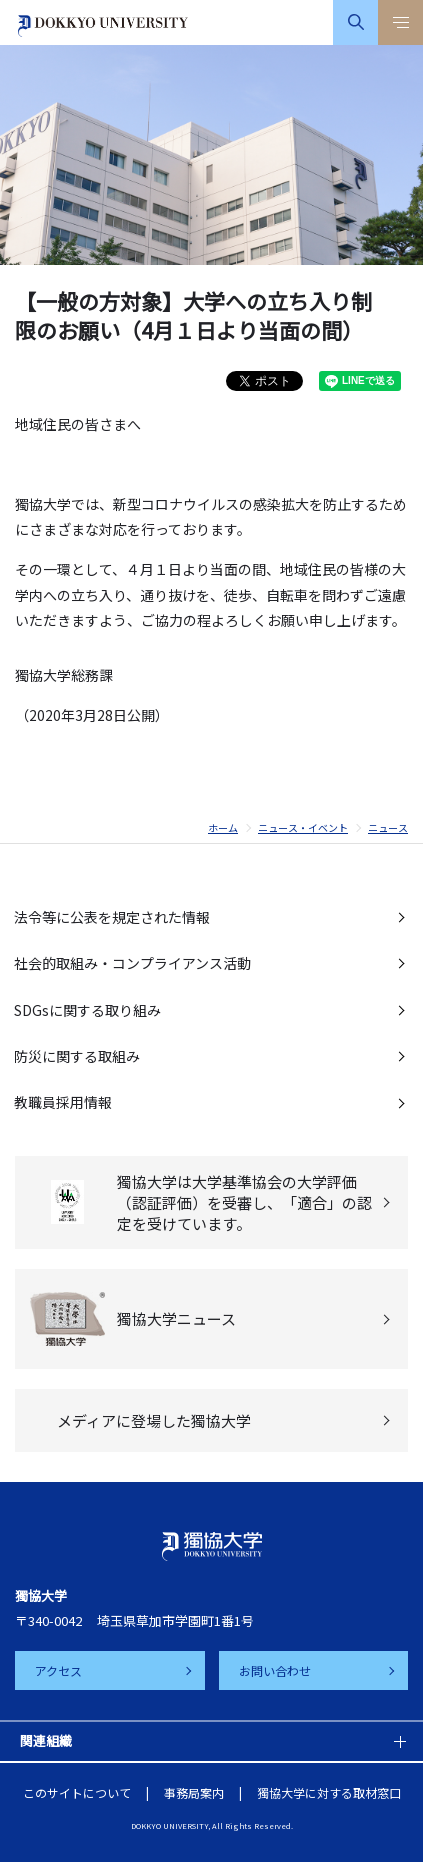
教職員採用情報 (63, 1102)
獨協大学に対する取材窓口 (329, 1792)
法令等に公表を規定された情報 (112, 917)
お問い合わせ (275, 1670)
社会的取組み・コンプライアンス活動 (132, 963)
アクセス (58, 1670)
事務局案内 (194, 1792)
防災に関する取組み (77, 1056)
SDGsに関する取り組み (87, 1010)
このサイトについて (77, 1792)
